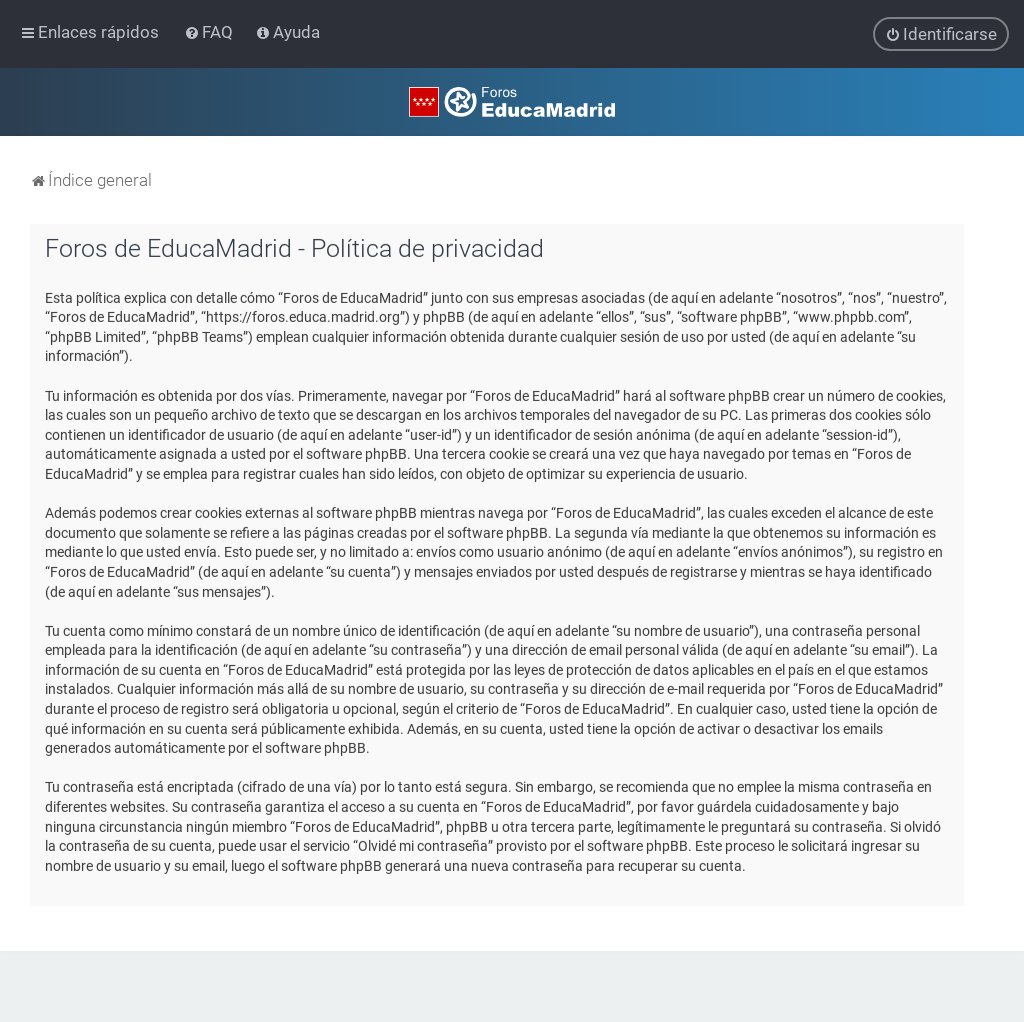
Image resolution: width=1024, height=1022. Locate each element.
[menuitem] (210, 32)
